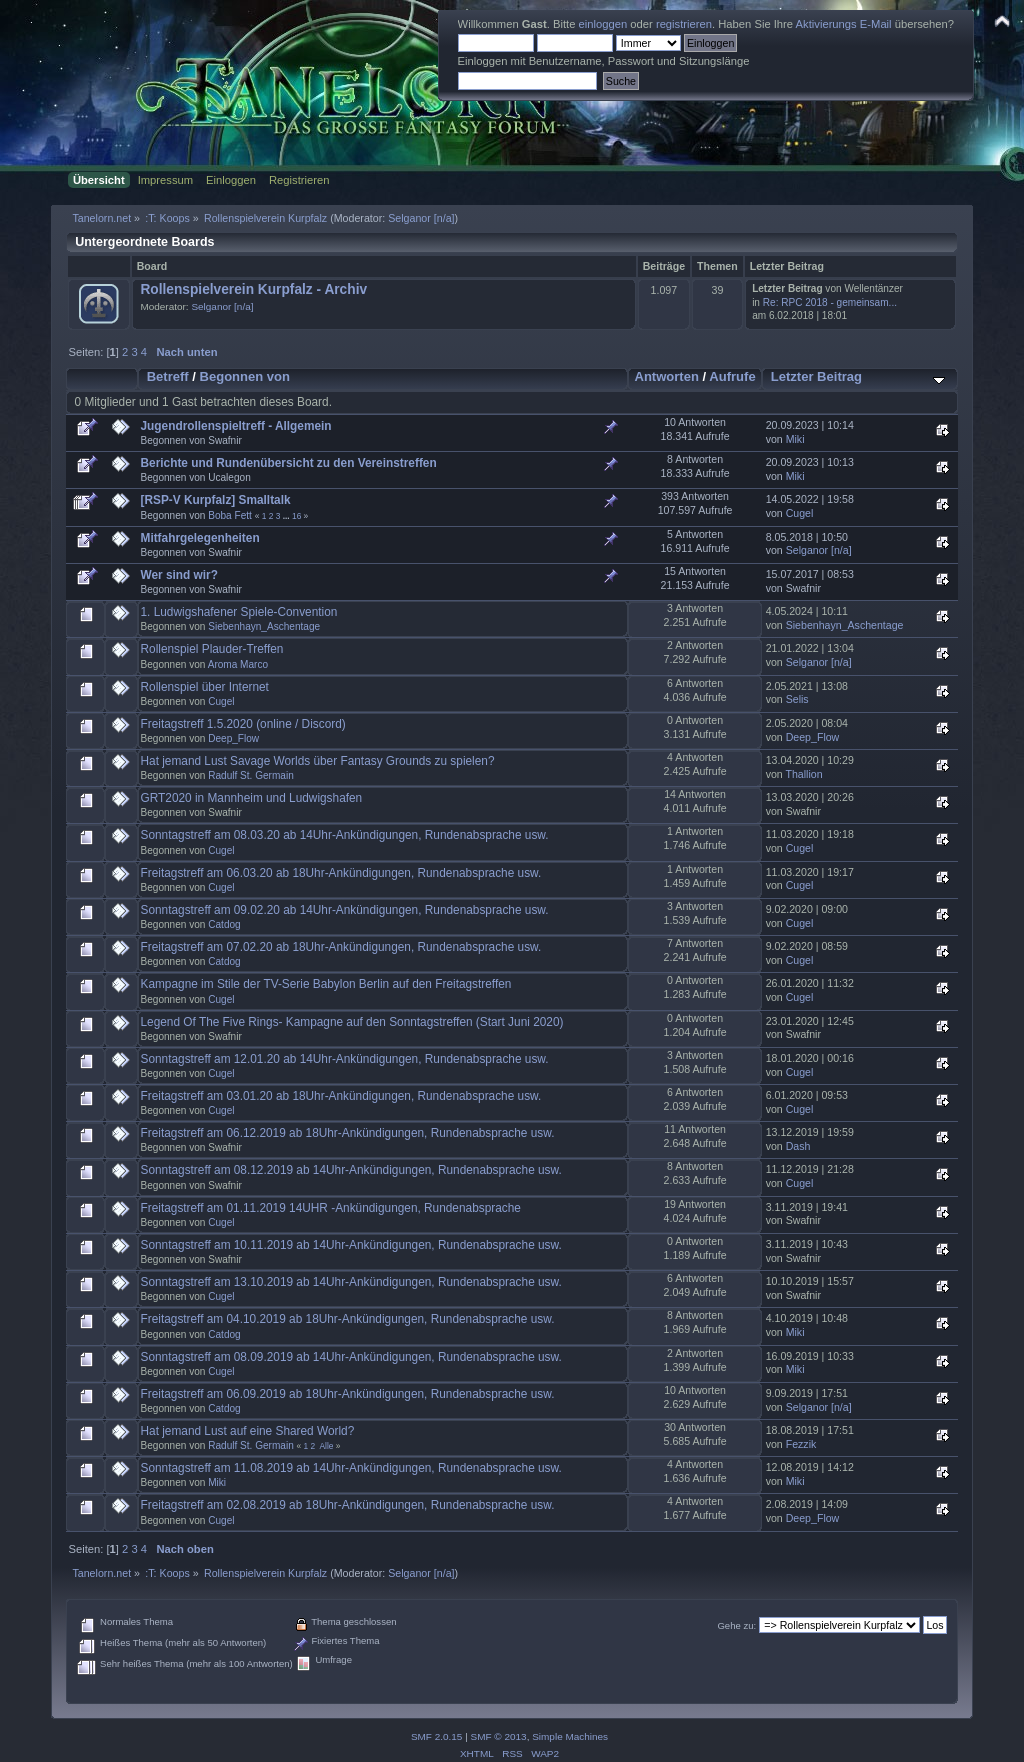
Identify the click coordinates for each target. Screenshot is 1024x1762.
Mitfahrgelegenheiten (200, 538)
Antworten (666, 376)
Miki (795, 439)
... (287, 516)
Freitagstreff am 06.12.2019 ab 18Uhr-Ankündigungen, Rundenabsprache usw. (348, 1133)
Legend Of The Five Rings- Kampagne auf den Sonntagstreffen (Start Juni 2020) (352, 1022)
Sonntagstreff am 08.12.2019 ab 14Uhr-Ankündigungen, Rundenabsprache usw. (351, 1170)
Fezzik (801, 1444)
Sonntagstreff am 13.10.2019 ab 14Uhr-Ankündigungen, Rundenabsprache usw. (351, 1282)
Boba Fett (230, 515)
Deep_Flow (233, 738)
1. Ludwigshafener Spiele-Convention (239, 612)
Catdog (224, 924)
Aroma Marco (238, 664)
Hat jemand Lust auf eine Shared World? (248, 1431)
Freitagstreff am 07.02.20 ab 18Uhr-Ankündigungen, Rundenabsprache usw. (341, 947)
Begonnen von (245, 376)
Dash (798, 1146)
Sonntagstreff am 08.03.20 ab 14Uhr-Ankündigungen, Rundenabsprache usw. (345, 835)
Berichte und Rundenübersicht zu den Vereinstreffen (289, 463)
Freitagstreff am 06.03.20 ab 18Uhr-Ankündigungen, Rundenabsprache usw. (341, 873)
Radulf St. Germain (251, 775)
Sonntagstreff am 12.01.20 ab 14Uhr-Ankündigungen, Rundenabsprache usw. (345, 1059)
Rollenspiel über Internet (205, 687)
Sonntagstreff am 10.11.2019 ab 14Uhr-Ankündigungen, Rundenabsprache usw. (351, 1245)
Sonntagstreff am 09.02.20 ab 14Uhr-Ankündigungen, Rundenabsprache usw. (345, 910)
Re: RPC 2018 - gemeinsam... (830, 302)
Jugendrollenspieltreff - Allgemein (236, 426)
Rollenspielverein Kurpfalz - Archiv (253, 289)
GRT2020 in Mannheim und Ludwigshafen (252, 798)
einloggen (603, 24)
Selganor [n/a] (421, 218)
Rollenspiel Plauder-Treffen (212, 649)
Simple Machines (570, 1736)
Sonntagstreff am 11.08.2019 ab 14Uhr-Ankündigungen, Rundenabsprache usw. (351, 1468)
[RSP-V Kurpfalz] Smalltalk (216, 500)
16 (296, 516)
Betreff (168, 376)
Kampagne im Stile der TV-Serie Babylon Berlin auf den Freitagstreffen (326, 984)
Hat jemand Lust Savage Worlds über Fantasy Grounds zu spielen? (318, 761)
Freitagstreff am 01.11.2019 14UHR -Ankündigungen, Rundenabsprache (331, 1208)
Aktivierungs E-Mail (844, 24)
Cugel (800, 513)
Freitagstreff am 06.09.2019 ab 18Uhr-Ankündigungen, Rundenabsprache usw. (348, 1394)
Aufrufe (732, 376)
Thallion (804, 774)
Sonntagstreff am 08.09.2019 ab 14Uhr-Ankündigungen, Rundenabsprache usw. (351, 1357)
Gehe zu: (736, 1625)
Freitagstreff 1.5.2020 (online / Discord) (243, 724)
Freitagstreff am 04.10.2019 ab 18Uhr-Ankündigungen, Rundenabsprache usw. (348, 1319)
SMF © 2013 (499, 1736)
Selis (797, 699)
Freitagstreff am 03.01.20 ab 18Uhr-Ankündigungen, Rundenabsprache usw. (341, 1096)
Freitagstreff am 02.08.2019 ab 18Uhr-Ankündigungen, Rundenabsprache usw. (348, 1505)
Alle (326, 1446)
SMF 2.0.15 (437, 1736)
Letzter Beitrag (816, 376)
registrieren (684, 24)
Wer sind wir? (179, 575)
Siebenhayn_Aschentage (264, 626)
